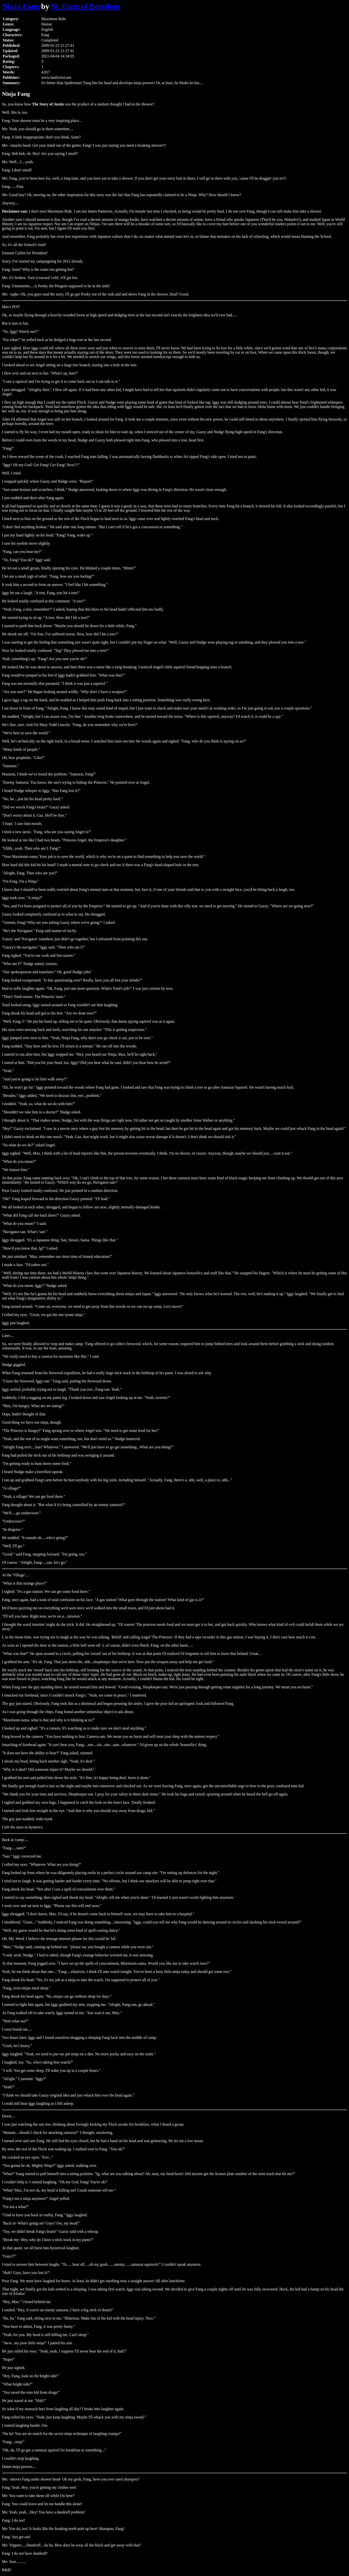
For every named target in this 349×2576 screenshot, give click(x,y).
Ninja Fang (20, 6)
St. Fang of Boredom (85, 6)
